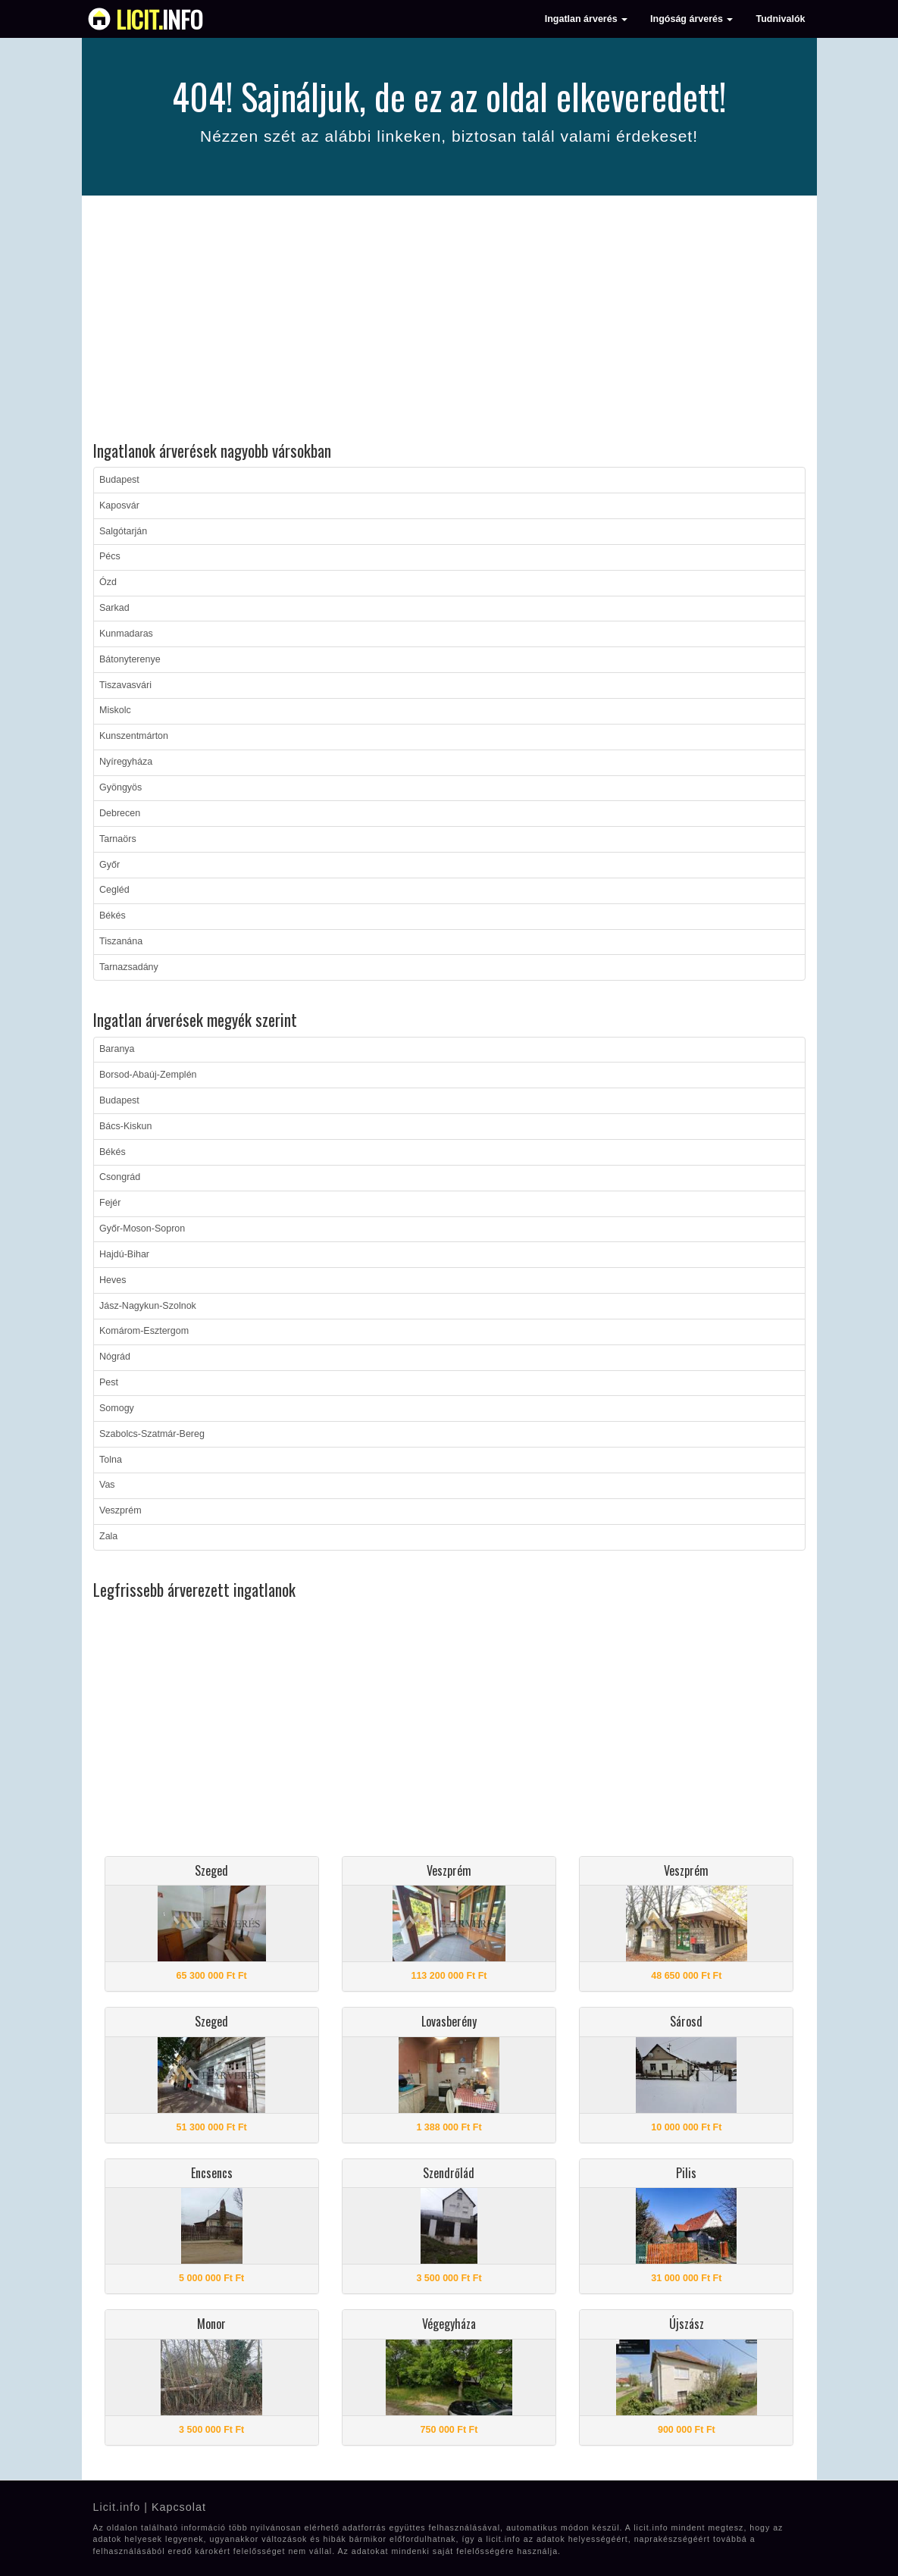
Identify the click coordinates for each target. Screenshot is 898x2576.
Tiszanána (120, 941)
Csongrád (119, 1177)
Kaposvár (119, 505)
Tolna (110, 1459)
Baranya (117, 1049)
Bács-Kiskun (125, 1126)
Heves (112, 1280)
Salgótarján (123, 531)
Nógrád (114, 1356)
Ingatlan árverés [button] (586, 19)
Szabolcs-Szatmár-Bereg (152, 1434)
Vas (107, 1484)
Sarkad (114, 608)
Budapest (119, 479)
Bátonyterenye (130, 659)
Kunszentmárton (133, 736)
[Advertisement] (449, 320)
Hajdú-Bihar (124, 1254)
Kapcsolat (179, 2507)
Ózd (108, 582)
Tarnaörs (117, 839)
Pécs (109, 556)
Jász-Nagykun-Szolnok (147, 1306)
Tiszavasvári (125, 685)
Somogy (116, 1408)
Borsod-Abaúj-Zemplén (148, 1074)
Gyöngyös (120, 787)
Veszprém (120, 1510)
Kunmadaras (126, 633)
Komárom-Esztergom (144, 1331)
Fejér (109, 1202)
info (159, 19)
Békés (112, 915)
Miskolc (115, 710)
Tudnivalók (780, 19)
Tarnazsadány (128, 967)
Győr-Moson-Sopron (142, 1228)
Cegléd (114, 889)
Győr (109, 864)
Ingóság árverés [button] (691, 19)
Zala (108, 1536)
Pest (108, 1382)
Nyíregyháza (125, 761)
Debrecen (119, 813)
